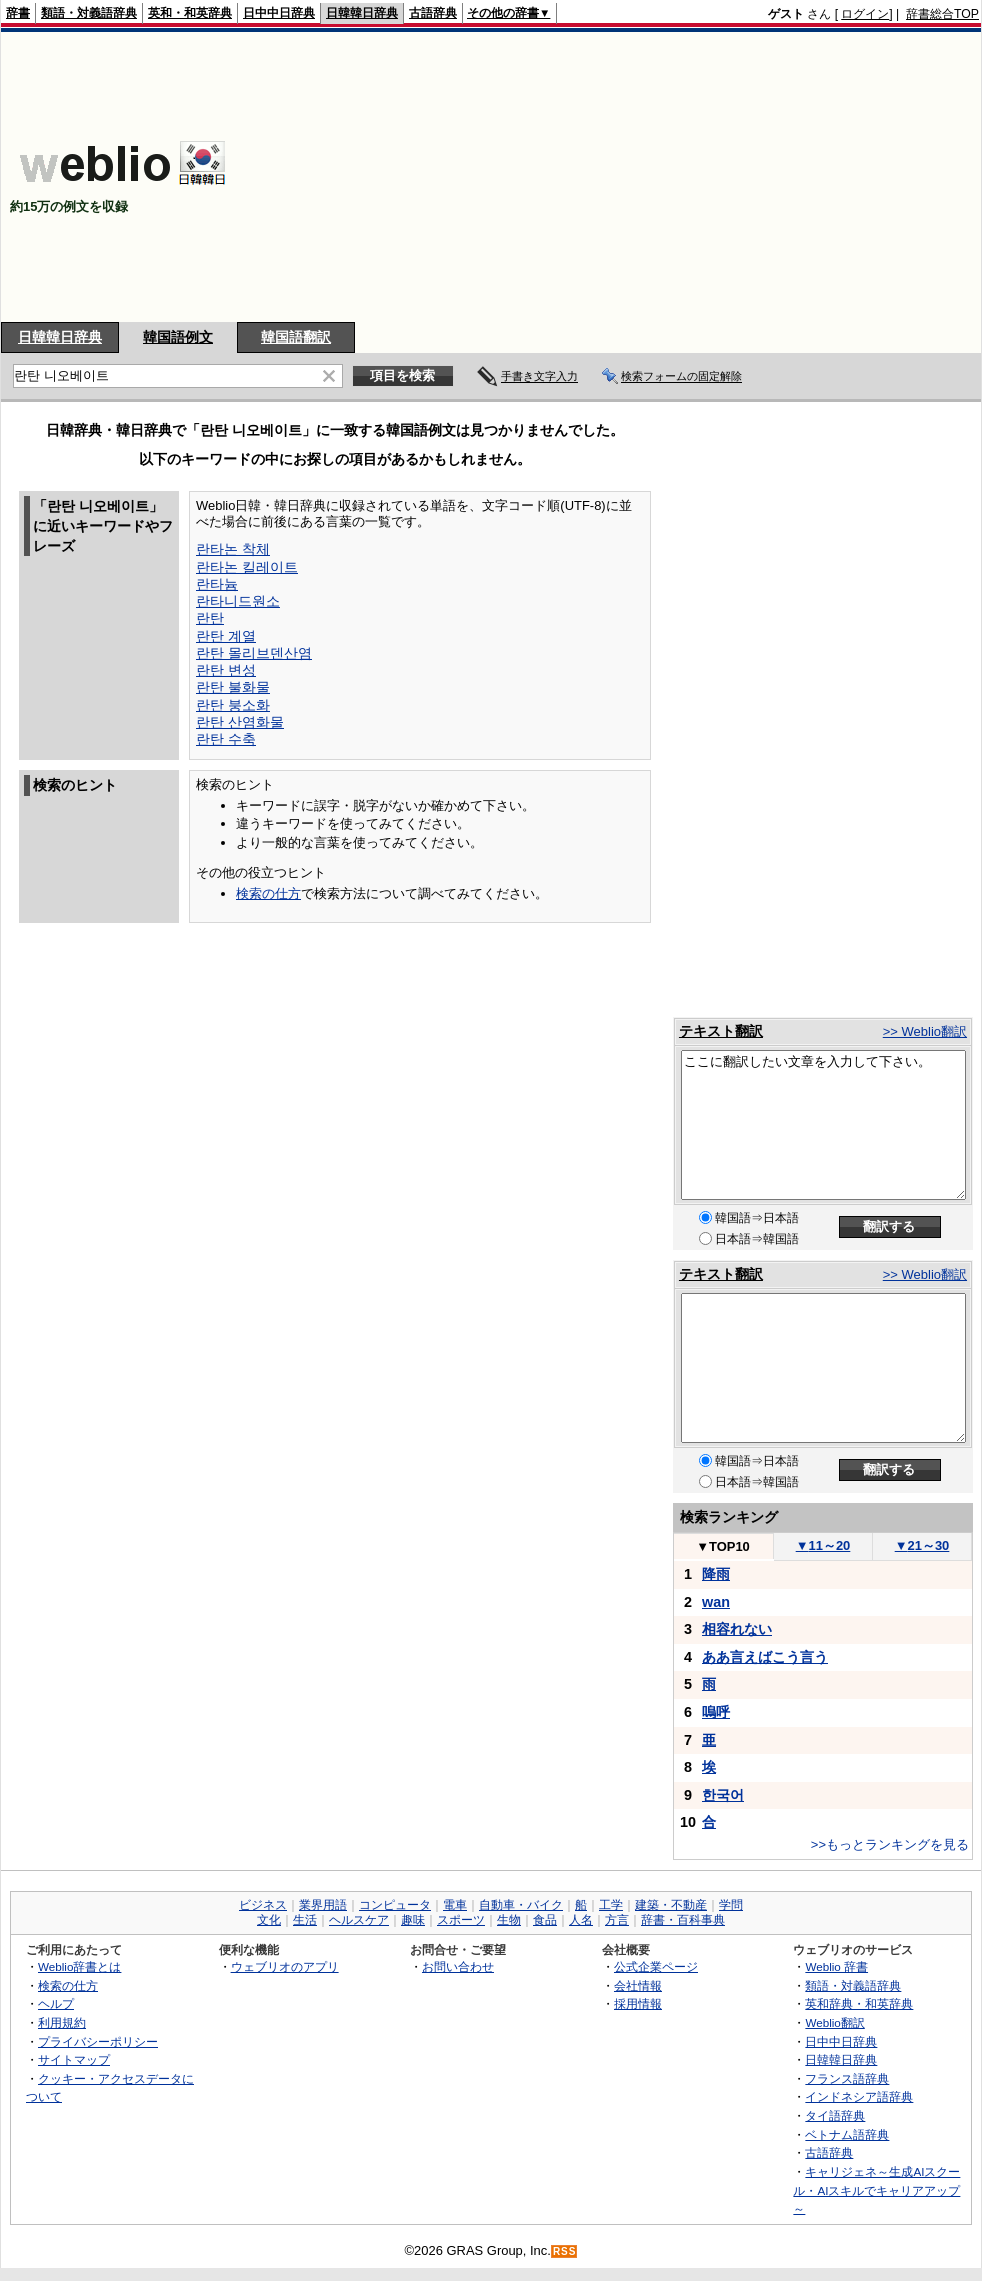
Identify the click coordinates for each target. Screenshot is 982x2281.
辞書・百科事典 (683, 1920)
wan (716, 1602)
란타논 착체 (233, 549)
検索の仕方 (268, 893)
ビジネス (263, 1905)
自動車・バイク (521, 1905)
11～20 (823, 1545)
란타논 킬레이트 (247, 567)
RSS (565, 2251)
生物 (509, 1920)
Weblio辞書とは (79, 1966)
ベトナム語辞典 (847, 2134)
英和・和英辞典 (190, 13)
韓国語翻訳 (296, 337)
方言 (617, 1920)
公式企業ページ (656, 1966)
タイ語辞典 (835, 2115)
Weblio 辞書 (836, 1966)
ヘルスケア (359, 1920)
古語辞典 (433, 13)
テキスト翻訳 (721, 1031)
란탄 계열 (226, 636)
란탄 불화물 (233, 687)
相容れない (737, 1629)
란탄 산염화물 (240, 722)
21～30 (922, 1545)
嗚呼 (716, 1712)
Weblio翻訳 (834, 2022)
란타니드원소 (238, 601)
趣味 (413, 1920)
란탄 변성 (226, 670)
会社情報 (638, 1985)
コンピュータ (395, 1905)
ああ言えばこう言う (765, 1657)
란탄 (210, 618)
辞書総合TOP (942, 14)
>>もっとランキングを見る (890, 1844)
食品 (545, 1920)
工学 (611, 1905)
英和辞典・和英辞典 (859, 2003)
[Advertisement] (700, 177)
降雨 (716, 1574)
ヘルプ (56, 2003)
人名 (581, 1920)
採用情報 (638, 2003)
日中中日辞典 (279, 13)
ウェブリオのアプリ (285, 1966)
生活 (305, 1920)
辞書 (18, 13)
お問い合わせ (458, 1966)
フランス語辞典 (847, 2078)
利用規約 (62, 2022)
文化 (269, 1920)
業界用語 (323, 1905)
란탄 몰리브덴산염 (254, 653)
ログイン (865, 14)
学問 (731, 1905)
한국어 (723, 1795)
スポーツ (461, 1920)
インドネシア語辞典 (859, 2096)
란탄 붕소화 (233, 705)
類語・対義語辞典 (89, 13)
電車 (455, 1905)
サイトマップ (74, 2059)
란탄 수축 (226, 739)
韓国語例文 (178, 337)
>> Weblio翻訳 (925, 1031)
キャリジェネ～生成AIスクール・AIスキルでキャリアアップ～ (876, 2190)
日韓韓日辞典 (362, 13)
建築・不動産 (671, 1905)
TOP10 (723, 1546)
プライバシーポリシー (98, 2041)
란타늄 (217, 584)
